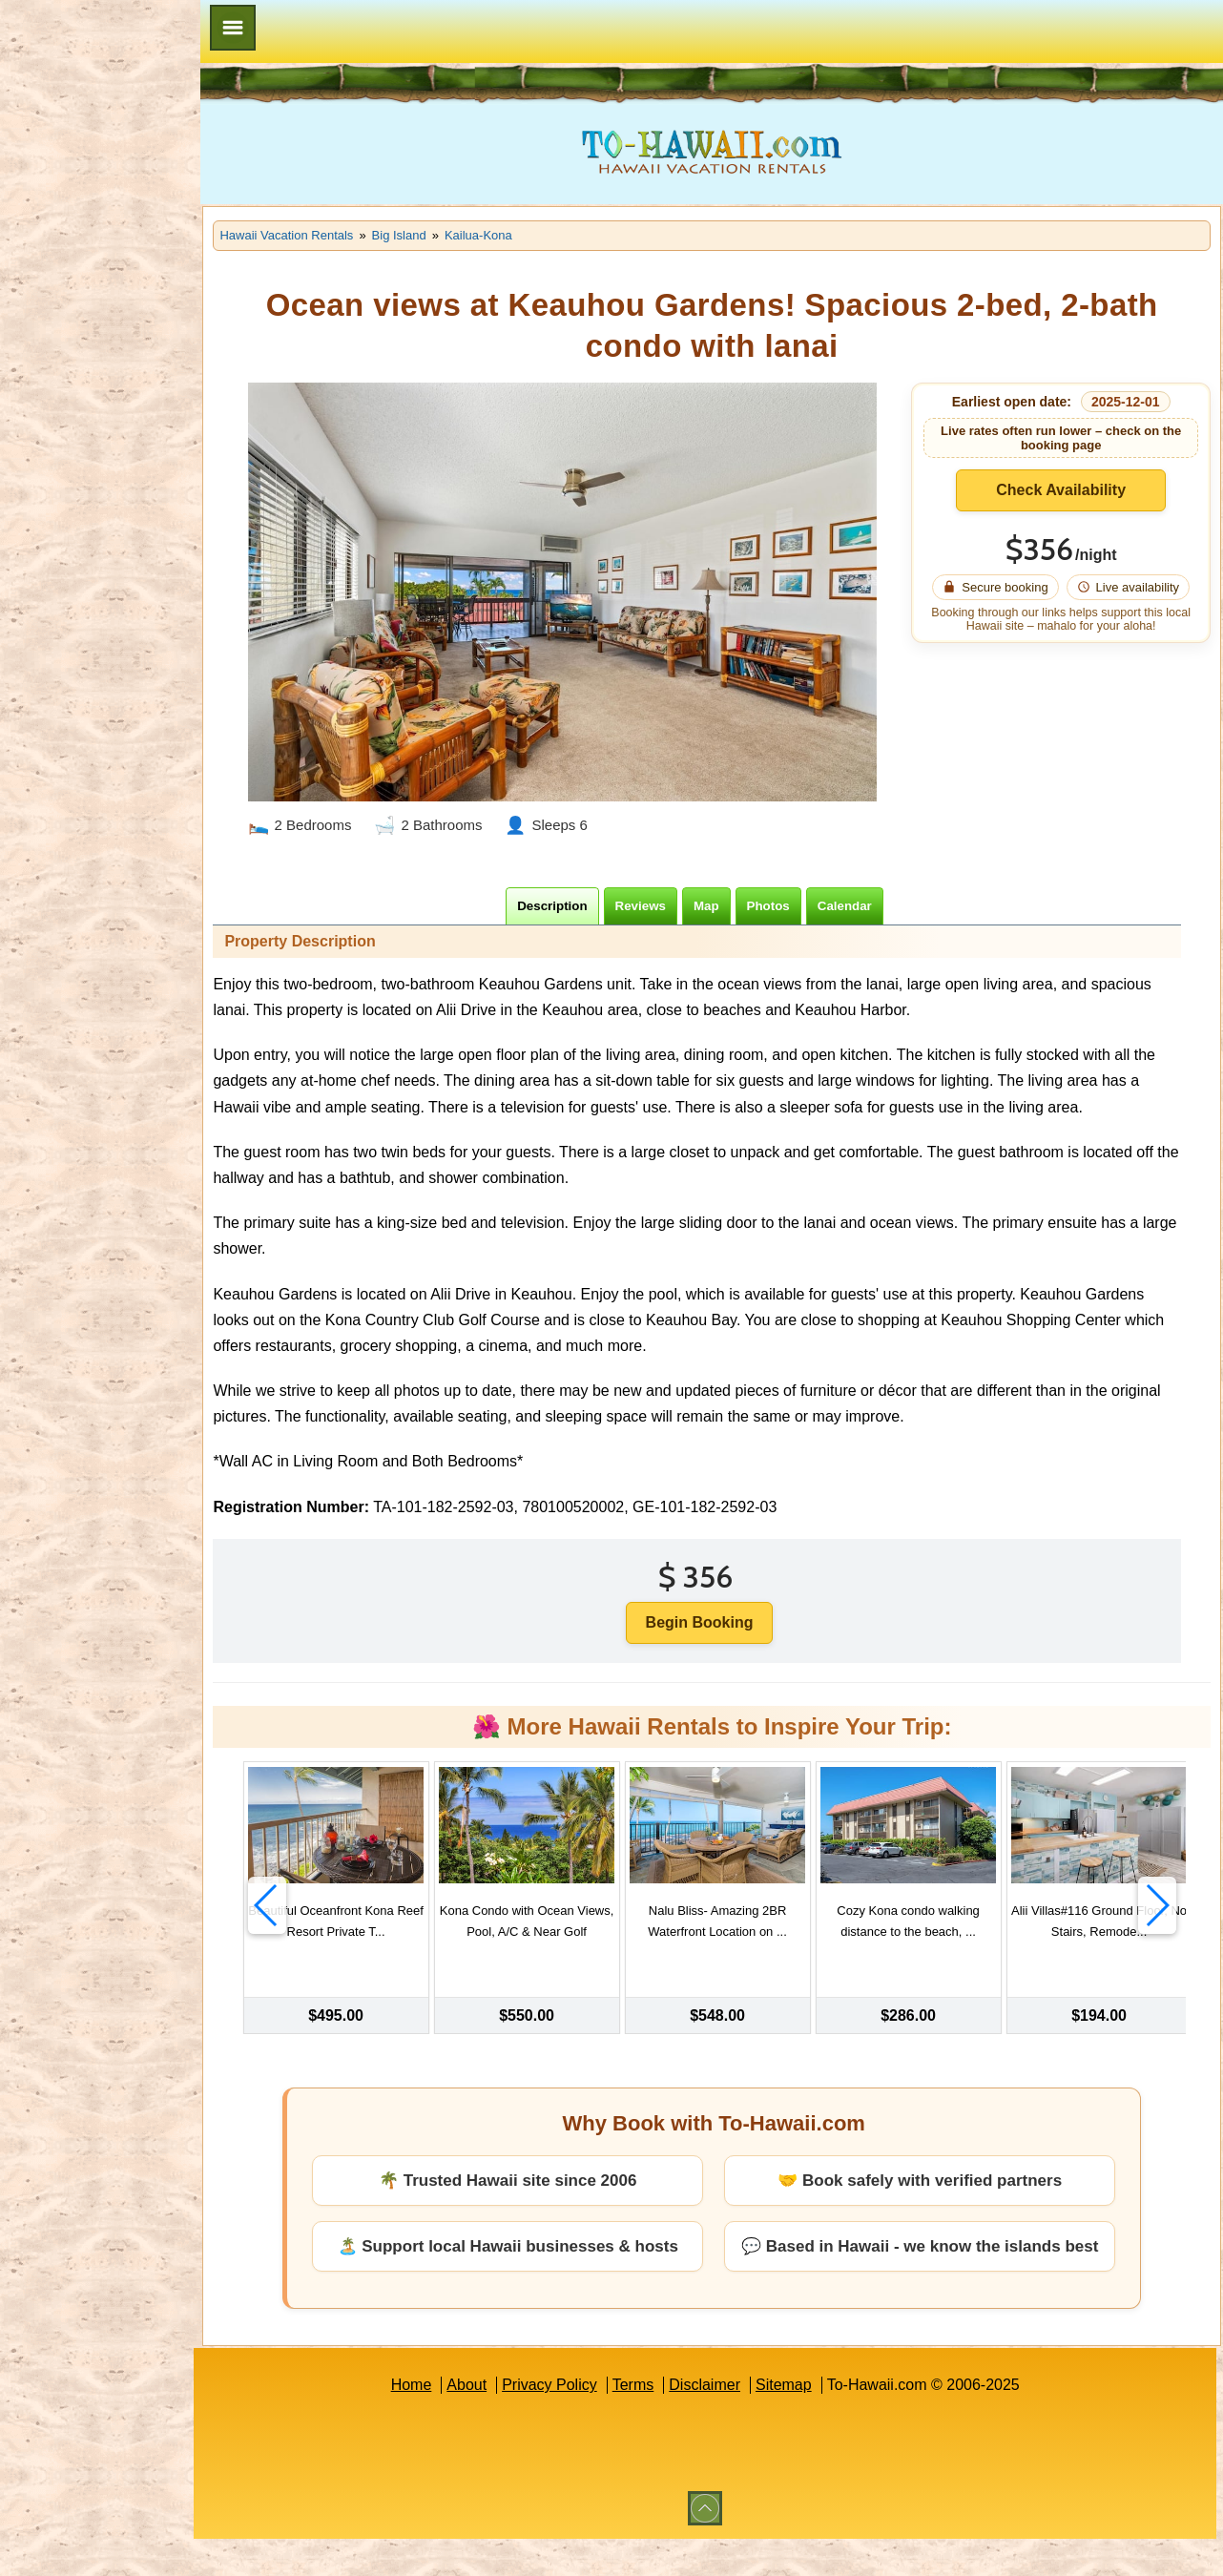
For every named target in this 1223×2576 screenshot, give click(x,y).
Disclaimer (733, 2422)
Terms (662, 2422)
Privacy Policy (578, 2422)
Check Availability (1069, 490)
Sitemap (812, 2422)
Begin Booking (728, 1643)
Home (439, 2422)
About (495, 2422)
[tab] (581, 901)
